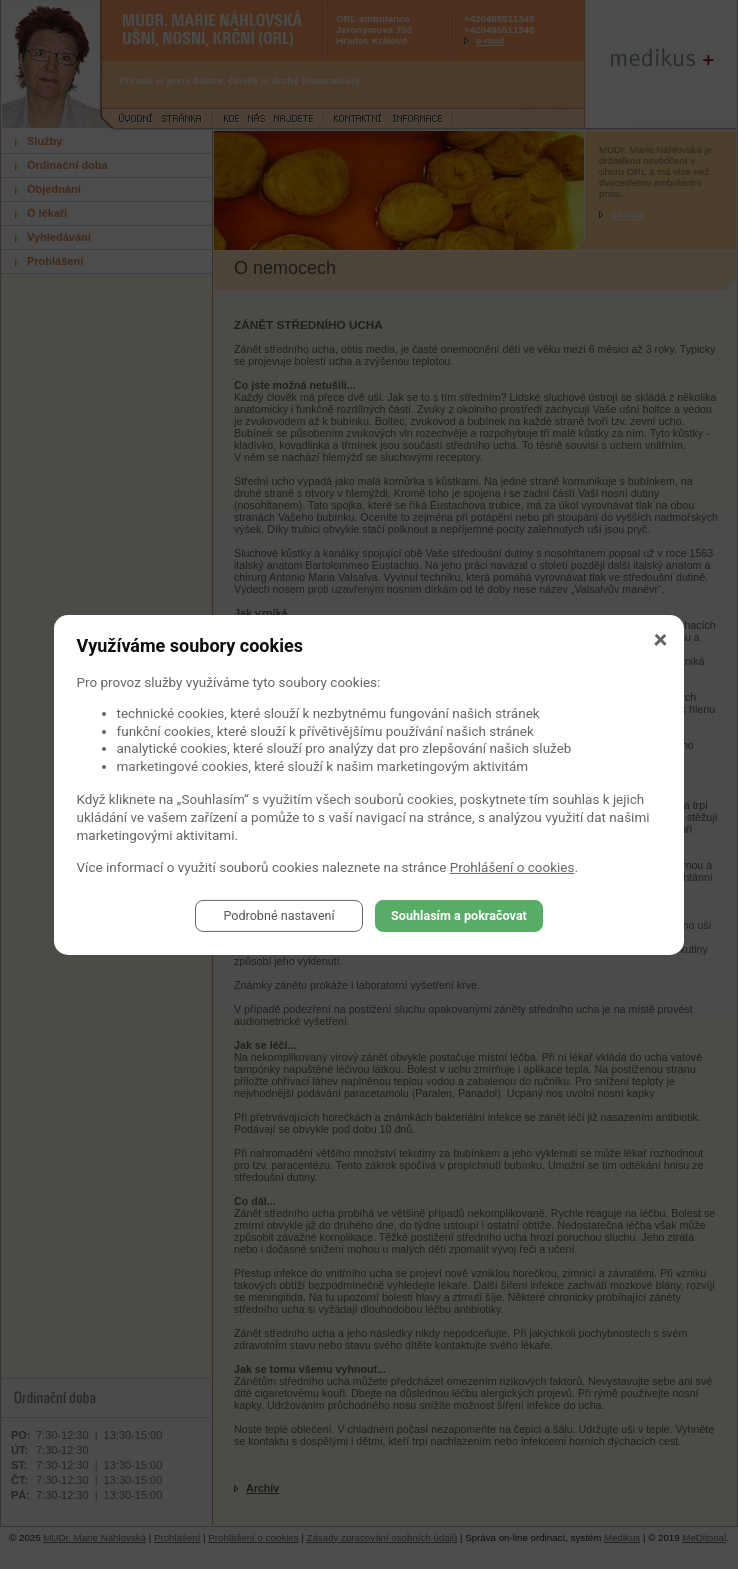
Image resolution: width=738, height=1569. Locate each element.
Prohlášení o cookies (512, 867)
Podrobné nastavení (278, 915)
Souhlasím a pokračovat (459, 915)
